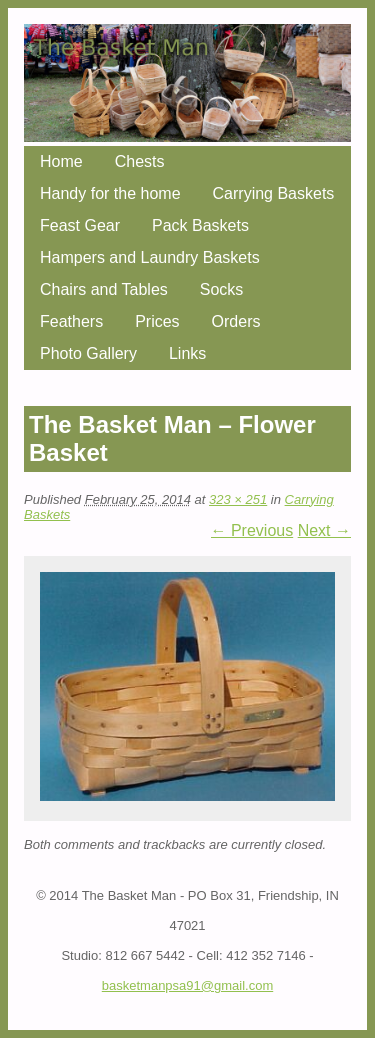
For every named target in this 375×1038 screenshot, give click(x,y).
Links (187, 353)
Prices (157, 321)
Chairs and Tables (104, 289)
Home (61, 161)
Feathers (71, 321)
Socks (222, 289)
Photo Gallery (88, 353)
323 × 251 (238, 499)
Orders (236, 321)
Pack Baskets (200, 225)
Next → (324, 530)
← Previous (252, 530)
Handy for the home (110, 193)
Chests (140, 161)
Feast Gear (80, 225)
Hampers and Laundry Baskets (150, 257)
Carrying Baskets (274, 193)
